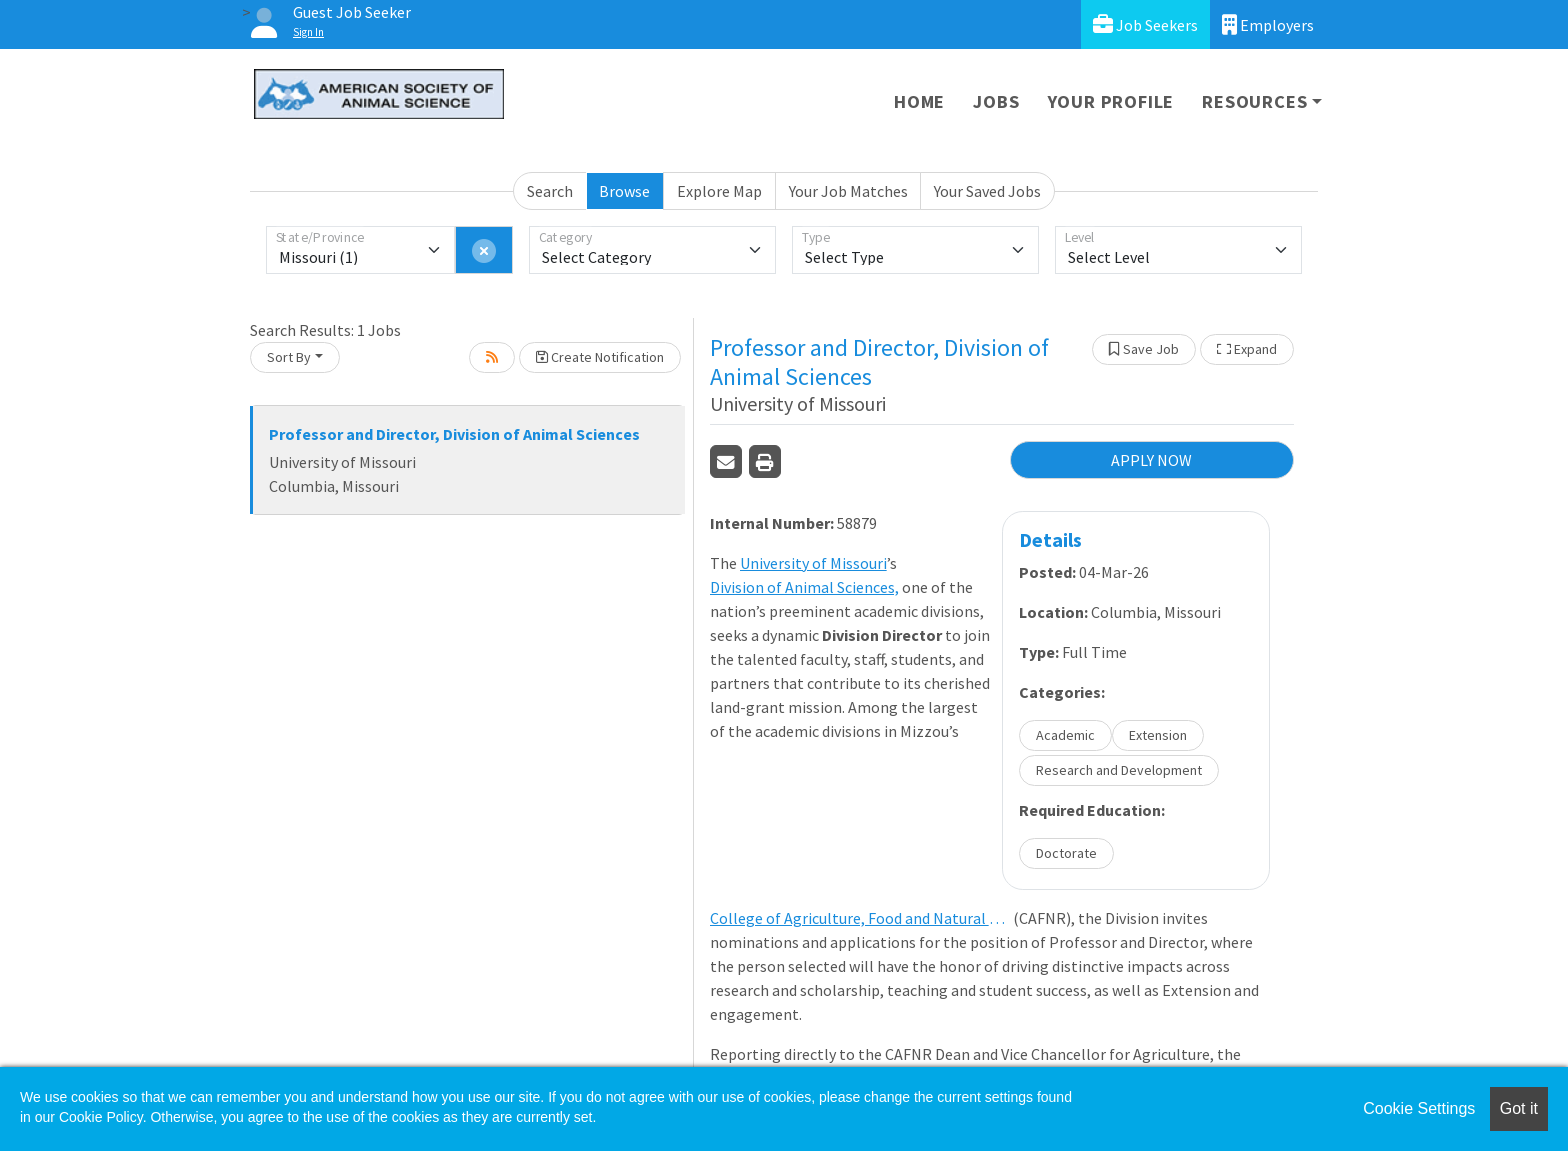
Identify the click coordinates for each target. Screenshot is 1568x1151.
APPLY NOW (1151, 460)
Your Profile (1111, 101)
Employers (1268, 24)
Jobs (996, 101)
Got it (1519, 1108)
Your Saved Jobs (987, 191)
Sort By (289, 357)
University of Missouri (813, 563)
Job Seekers (1145, 24)
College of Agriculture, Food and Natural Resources (860, 918)
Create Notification (600, 357)
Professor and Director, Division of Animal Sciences (454, 434)
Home (919, 101)
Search (550, 191)
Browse (624, 191)
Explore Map (719, 191)
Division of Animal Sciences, (804, 587)
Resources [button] (1254, 101)
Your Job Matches (848, 191)
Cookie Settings (1419, 1108)
